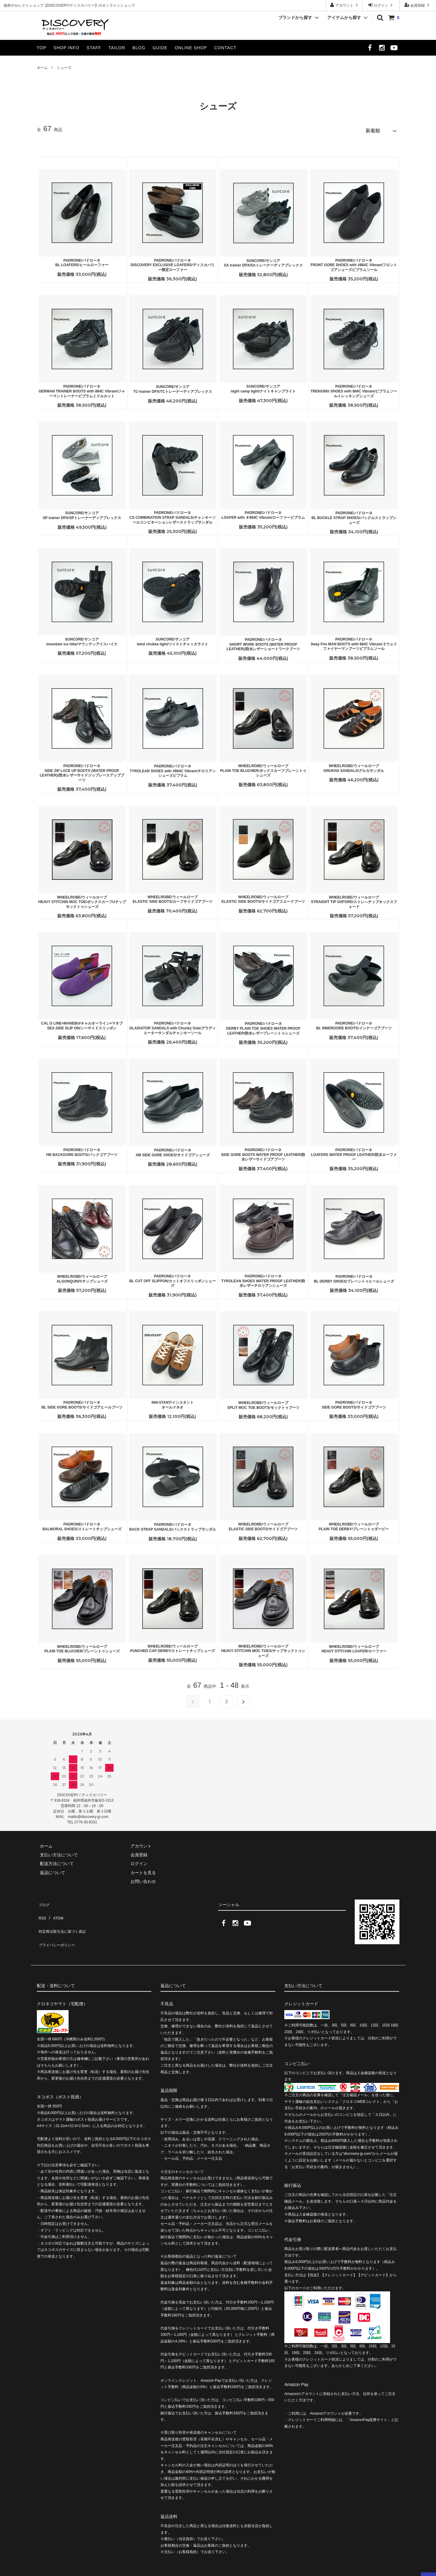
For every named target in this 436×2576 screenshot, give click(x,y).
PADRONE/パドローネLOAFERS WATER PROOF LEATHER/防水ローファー (354, 1152)
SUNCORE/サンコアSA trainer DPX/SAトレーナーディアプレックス (263, 260)
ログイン (381, 5)
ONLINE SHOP (191, 47)
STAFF (94, 47)
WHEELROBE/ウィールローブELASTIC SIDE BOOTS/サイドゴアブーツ (263, 1523)
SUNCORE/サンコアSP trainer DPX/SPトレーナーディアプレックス (82, 512)
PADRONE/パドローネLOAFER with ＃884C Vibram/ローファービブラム (263, 512)
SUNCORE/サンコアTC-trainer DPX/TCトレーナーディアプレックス (172, 386)
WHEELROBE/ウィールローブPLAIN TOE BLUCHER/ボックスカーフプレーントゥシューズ (263, 768)
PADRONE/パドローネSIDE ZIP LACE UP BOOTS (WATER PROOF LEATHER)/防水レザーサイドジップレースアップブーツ (82, 770)
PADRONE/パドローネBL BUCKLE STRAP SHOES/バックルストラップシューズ (354, 515)
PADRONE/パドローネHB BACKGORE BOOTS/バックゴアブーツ (82, 1149)
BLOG (138, 47)
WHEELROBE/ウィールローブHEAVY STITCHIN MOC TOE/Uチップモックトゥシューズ (263, 1648)
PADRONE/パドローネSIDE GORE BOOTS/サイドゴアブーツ (354, 1402)
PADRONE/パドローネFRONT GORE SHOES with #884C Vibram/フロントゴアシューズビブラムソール (354, 262)
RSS (41, 1908)
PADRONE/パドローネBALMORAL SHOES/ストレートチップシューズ (81, 1523)
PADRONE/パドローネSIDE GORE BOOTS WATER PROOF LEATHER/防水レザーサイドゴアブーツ (263, 1152)
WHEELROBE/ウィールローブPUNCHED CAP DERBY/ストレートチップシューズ (172, 1646)
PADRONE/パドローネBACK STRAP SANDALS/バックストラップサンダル (172, 1524)
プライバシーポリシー (58, 1926)
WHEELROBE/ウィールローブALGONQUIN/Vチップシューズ (82, 1276)
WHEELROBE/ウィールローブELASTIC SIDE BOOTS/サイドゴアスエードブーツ (263, 896)
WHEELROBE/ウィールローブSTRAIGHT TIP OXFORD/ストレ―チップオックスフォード (354, 899)
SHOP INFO (66, 47)
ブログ (43, 1899)
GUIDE (160, 47)
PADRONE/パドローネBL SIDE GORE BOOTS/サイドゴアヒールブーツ (81, 1402)
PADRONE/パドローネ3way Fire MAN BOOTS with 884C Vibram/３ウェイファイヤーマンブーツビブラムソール (354, 641)
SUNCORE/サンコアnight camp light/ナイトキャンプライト (263, 386)
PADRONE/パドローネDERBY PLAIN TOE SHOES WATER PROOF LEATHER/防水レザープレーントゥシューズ (263, 1025)
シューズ (64, 68)
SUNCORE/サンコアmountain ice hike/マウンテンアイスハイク (82, 639)
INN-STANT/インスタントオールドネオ (172, 1402)
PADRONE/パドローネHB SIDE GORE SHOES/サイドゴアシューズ (172, 1149)
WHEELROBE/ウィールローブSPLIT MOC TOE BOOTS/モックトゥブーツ (263, 1402)
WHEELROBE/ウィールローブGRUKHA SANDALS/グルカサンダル (354, 765)
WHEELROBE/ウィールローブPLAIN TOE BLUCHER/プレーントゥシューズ (82, 1646)
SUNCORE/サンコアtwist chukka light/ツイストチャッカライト (172, 639)
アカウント (345, 5)
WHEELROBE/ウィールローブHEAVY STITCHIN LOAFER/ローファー (353, 1646)
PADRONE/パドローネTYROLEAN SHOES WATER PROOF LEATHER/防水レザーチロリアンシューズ (263, 1278)
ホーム (42, 68)
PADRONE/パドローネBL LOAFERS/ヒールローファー (81, 260)
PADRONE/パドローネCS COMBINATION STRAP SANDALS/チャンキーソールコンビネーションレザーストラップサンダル (172, 514)
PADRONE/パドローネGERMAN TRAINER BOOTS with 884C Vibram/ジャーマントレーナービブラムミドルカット (82, 388)
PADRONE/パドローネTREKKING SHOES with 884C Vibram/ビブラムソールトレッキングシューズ (354, 388)
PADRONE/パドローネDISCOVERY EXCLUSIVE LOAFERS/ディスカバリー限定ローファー (172, 262)
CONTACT (225, 47)
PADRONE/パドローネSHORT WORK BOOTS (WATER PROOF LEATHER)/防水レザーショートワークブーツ (263, 641)
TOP (42, 47)
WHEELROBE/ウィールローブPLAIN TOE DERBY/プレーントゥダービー (354, 1523)
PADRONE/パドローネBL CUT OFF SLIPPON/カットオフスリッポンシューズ (172, 1278)
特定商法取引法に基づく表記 (64, 1917)
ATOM (54, 1908)
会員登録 (418, 5)
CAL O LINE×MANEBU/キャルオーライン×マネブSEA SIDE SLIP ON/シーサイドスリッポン (82, 1023)
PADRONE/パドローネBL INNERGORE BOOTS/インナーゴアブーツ (353, 1023)
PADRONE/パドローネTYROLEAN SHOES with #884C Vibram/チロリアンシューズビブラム (173, 768)
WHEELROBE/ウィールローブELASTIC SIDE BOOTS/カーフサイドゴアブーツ (172, 896)
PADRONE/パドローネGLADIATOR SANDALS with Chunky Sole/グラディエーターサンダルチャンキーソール (172, 1025)
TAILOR (116, 47)
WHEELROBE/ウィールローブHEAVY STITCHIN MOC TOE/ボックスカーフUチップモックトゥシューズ (82, 899)
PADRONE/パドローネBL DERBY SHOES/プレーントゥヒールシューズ (354, 1276)
